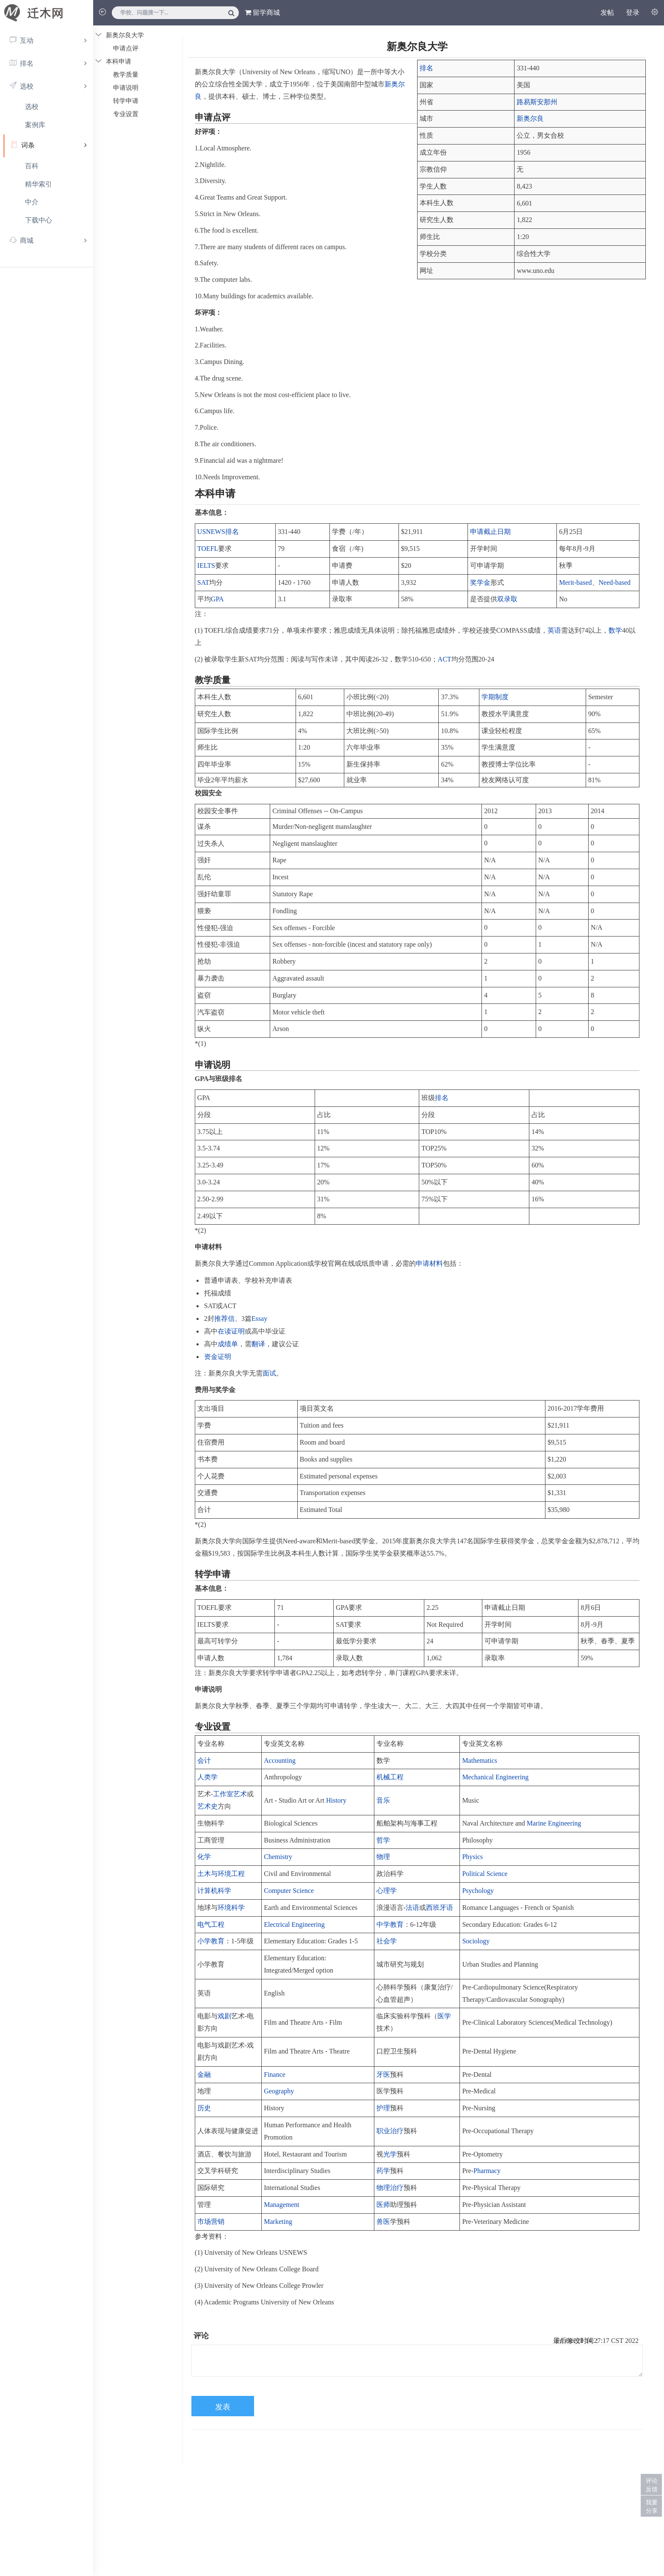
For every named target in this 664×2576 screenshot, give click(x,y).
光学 (390, 2154)
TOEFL (207, 548)
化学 (204, 1856)
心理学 (386, 1890)
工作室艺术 (230, 1794)
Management (281, 2204)
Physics (472, 1856)
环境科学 (231, 1907)
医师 (383, 2204)
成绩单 (228, 1344)
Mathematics (479, 1760)
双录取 (507, 599)
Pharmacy (487, 2170)
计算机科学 (214, 1890)
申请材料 (429, 1263)
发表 (222, 2407)
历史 (204, 2108)
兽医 (383, 2221)
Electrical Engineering (294, 1924)
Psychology (478, 1890)
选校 (32, 106)
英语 (554, 630)
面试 (269, 1373)
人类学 (207, 1777)
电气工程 (210, 1924)
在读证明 (231, 1331)
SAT (203, 582)
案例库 (35, 124)
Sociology (476, 1941)
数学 (615, 630)
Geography (279, 2091)
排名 (426, 68)
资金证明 (217, 1356)
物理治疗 (390, 2187)
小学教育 (210, 1941)
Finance (274, 2074)
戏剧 (224, 2016)
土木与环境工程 (221, 1873)
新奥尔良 (530, 118)
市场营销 (210, 2221)
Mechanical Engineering (495, 1777)
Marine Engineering (554, 1823)
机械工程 (390, 1777)
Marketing (278, 2221)
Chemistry (278, 1856)
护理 (383, 2108)
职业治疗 (390, 2130)
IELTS (206, 565)
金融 (204, 2074)
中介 (32, 202)
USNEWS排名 (218, 531)
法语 (412, 1907)
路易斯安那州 (537, 102)
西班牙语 (439, 1907)
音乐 (383, 1800)
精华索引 (38, 184)
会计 (204, 1760)
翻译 (258, 1344)
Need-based (615, 582)
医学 (444, 2016)
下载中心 (38, 220)
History (336, 1800)
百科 (32, 166)
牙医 (383, 2074)
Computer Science (289, 1890)
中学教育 (390, 1924)
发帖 (607, 12)
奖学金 (480, 582)
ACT (444, 659)
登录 (632, 12)
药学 (383, 2170)
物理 (383, 1856)
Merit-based (575, 582)
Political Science (484, 1873)
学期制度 (495, 696)
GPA (217, 599)
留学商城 (262, 12)
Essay (259, 1318)
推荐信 (224, 1318)
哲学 (383, 1840)
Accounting (280, 1760)
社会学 (386, 1941)
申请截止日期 (490, 531)
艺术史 (207, 1806)
